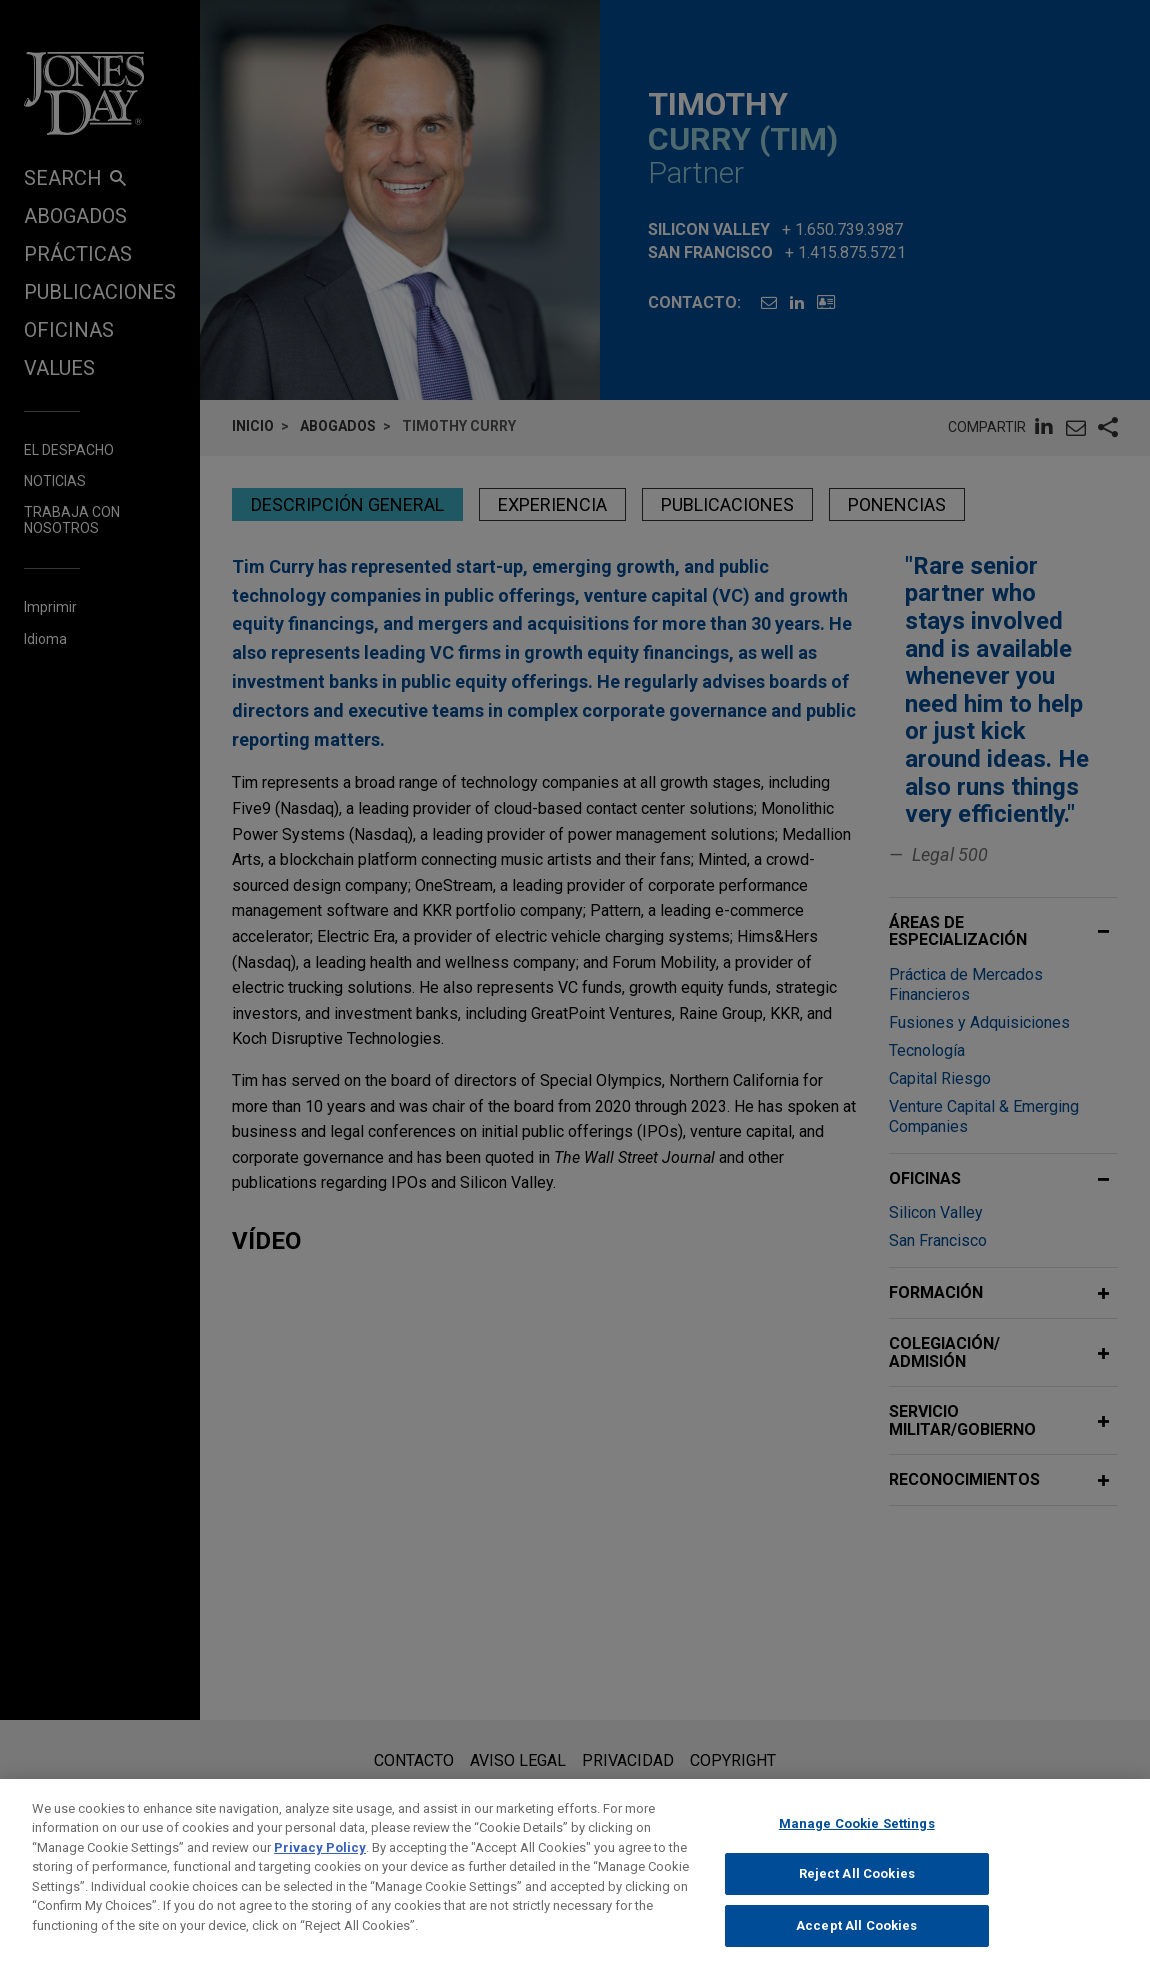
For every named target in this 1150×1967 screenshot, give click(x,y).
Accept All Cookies (856, 1941)
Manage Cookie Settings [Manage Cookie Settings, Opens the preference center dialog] (857, 1839)
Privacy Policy (320, 1863)
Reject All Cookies (857, 1889)
